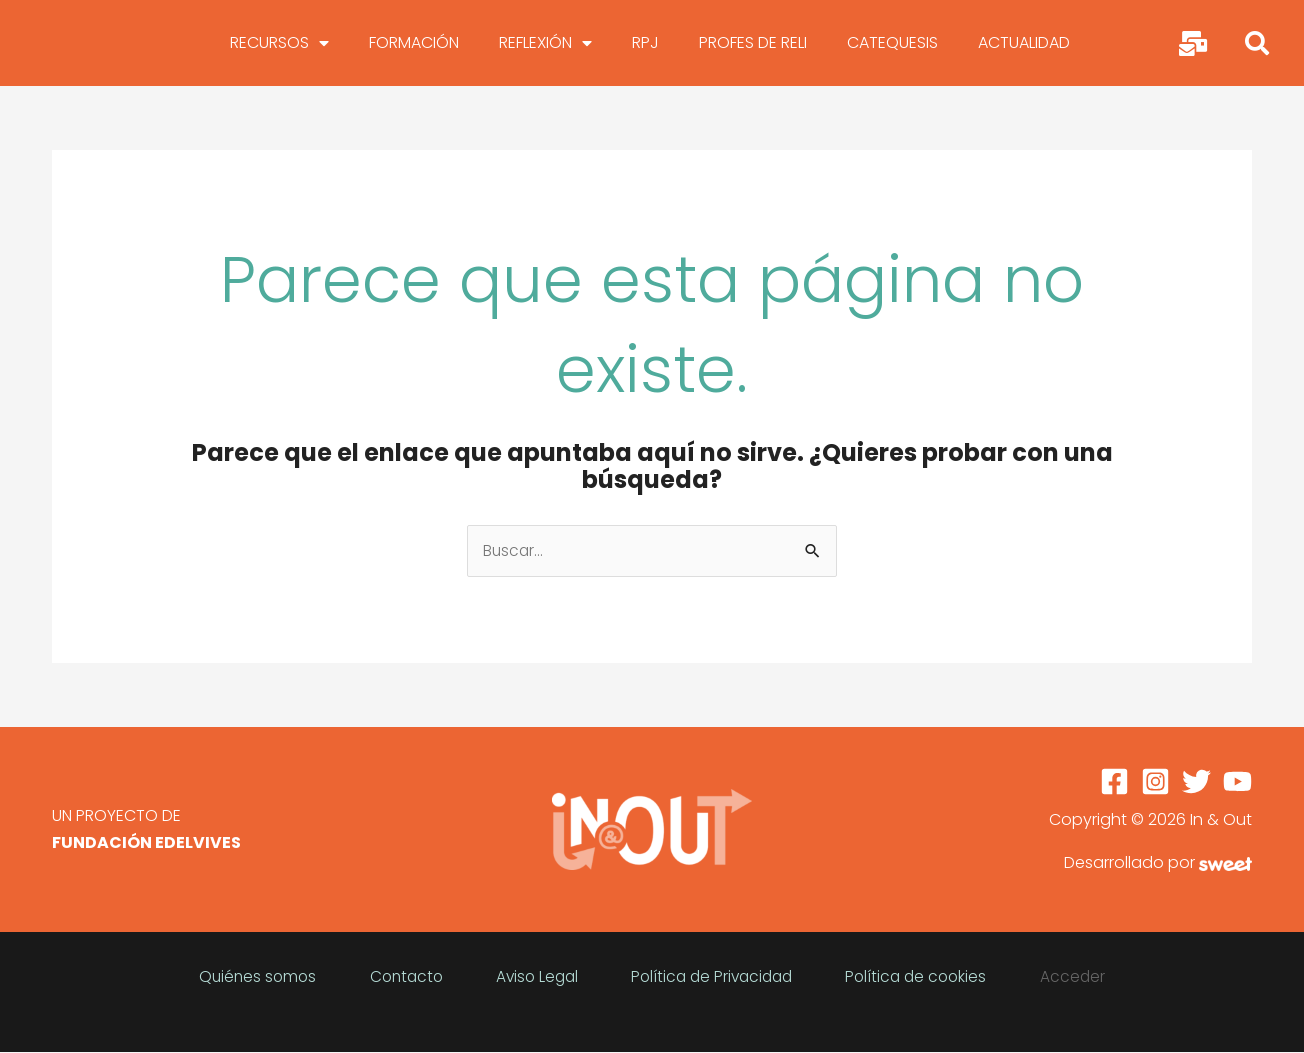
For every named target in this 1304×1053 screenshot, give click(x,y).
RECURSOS (279, 43)
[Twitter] (1196, 782)
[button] (1257, 43)
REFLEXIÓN (545, 43)
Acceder (992, 966)
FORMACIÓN (414, 42)
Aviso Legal (553, 966)
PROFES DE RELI (753, 42)
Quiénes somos (340, 966)
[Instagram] (1155, 782)
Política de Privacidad (696, 966)
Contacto (455, 966)
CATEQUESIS (892, 42)
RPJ (645, 42)
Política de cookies (870, 966)
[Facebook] (1114, 782)
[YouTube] (1237, 782)
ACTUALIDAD (1024, 42)
